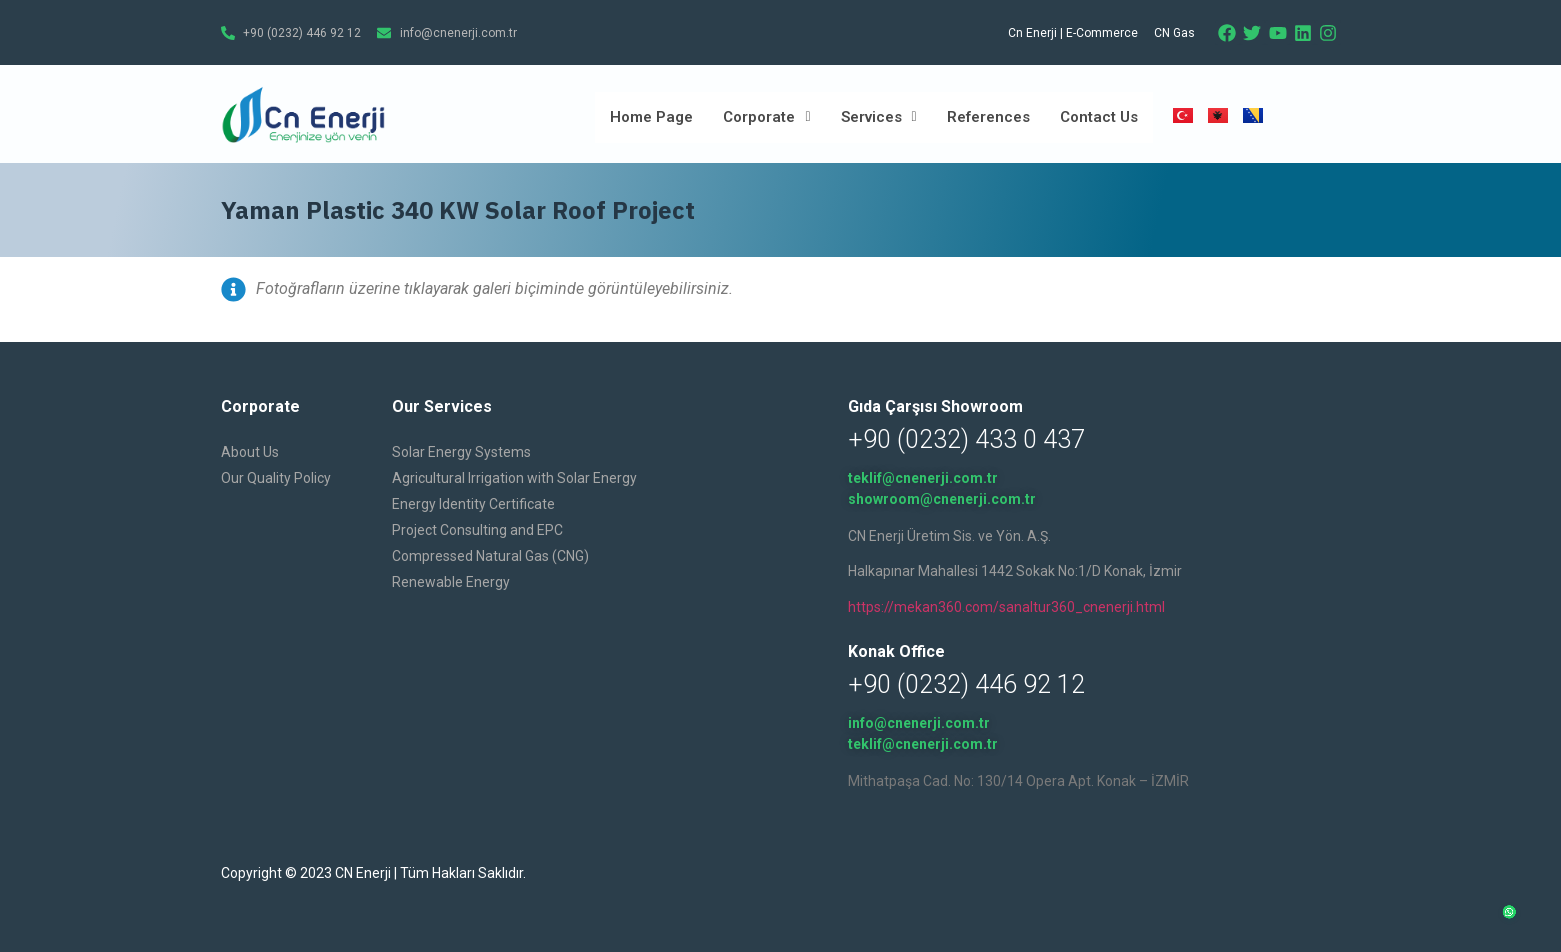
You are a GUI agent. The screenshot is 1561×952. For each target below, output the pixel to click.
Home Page (651, 117)
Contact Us (1099, 117)
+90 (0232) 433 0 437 (966, 439)
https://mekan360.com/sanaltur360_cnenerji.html (1006, 607)
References (988, 117)
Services (879, 117)
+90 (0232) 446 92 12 (966, 684)
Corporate (766, 117)
